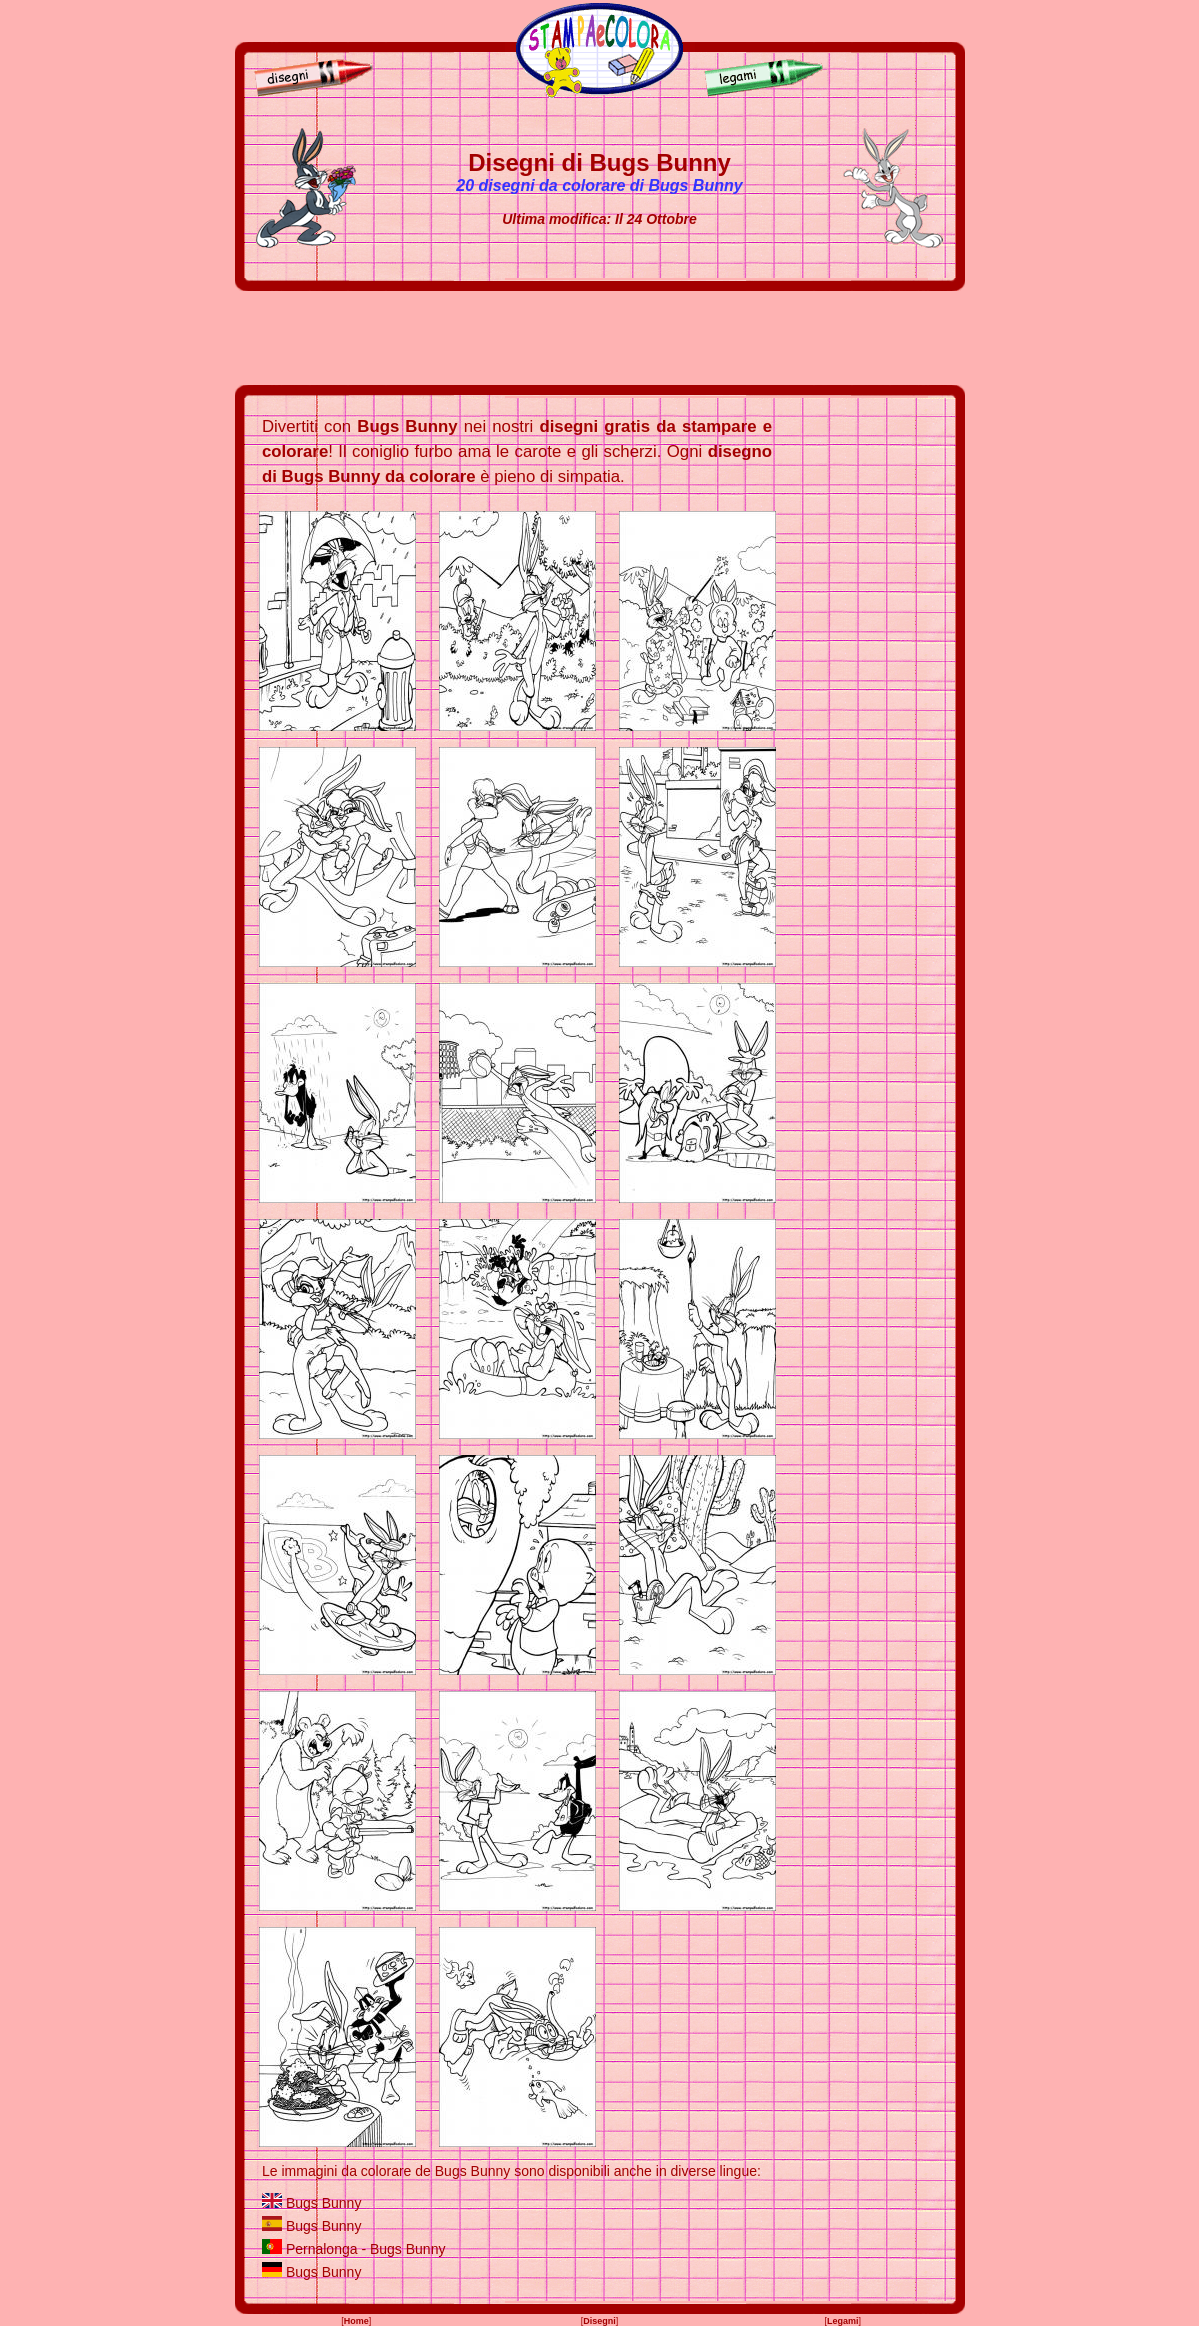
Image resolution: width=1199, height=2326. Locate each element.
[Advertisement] (600, 338)
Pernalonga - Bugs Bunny (366, 2249)
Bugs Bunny (324, 2203)
